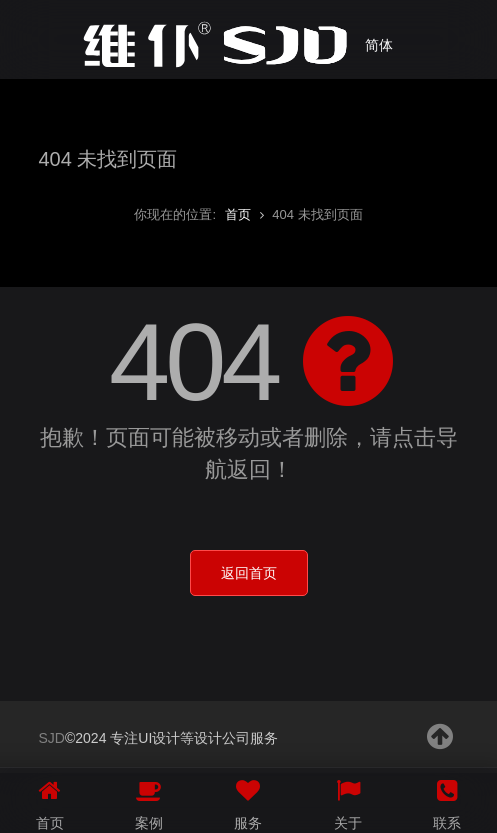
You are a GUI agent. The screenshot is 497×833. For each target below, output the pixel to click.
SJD (52, 738)
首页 (238, 214)
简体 (379, 45)
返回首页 (249, 573)
